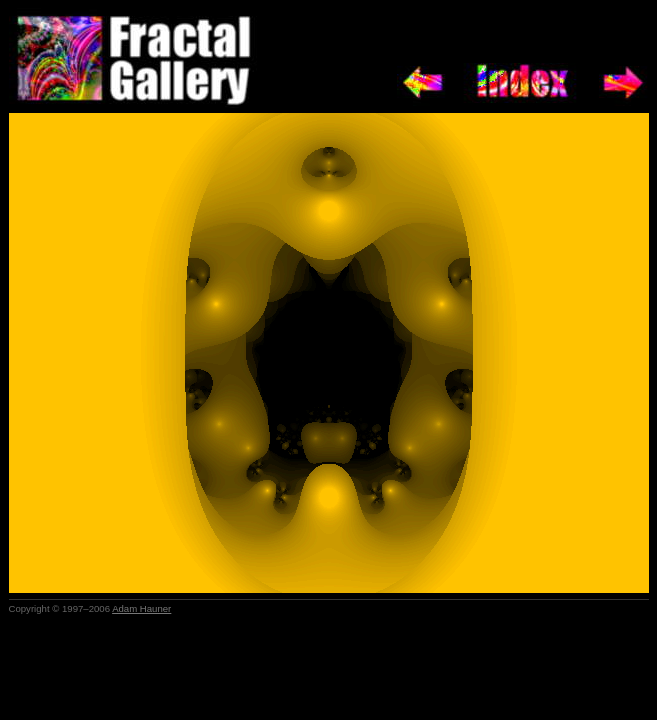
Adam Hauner (141, 608)
